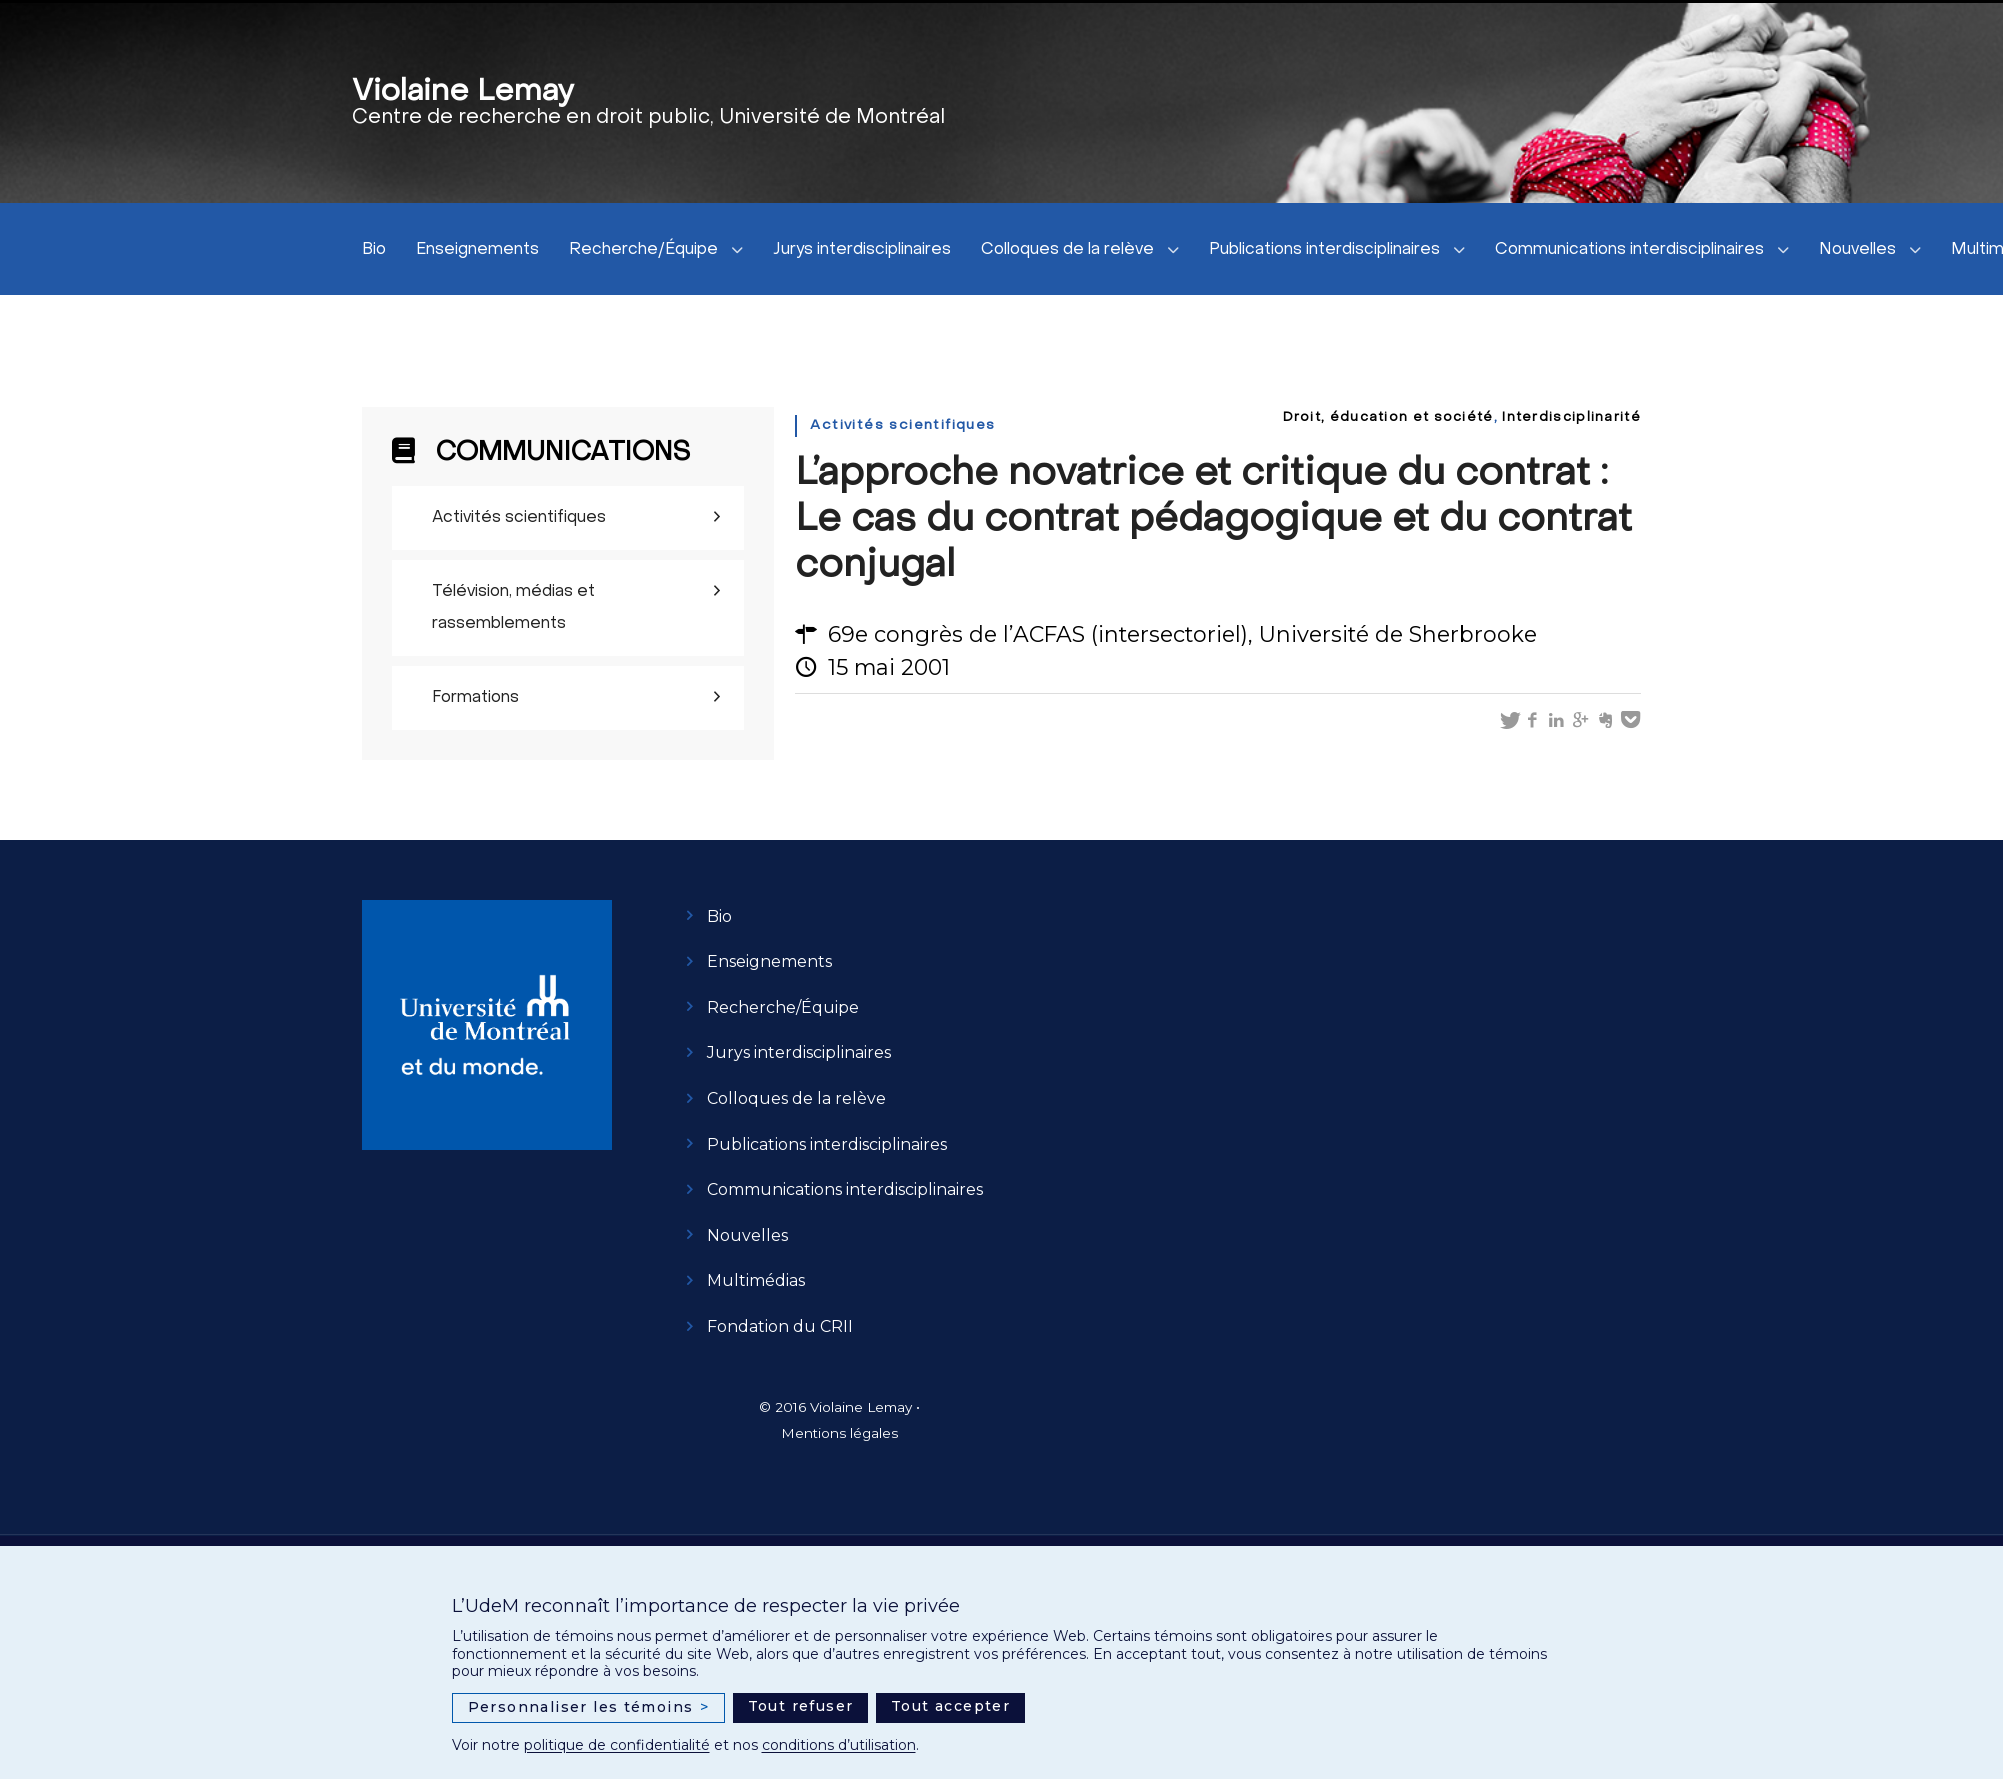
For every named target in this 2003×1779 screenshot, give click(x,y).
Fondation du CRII (780, 1326)
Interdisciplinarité (1571, 417)
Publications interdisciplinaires (1324, 250)
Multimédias (756, 1280)
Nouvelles (1857, 250)
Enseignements (477, 250)
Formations (475, 698)
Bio (374, 250)
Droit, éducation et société (1388, 417)
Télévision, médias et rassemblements (513, 608)
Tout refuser (801, 1706)
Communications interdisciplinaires (1629, 250)
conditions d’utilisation (839, 1745)
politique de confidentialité (617, 1745)
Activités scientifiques (519, 518)
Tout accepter (950, 1706)
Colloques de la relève (1067, 250)
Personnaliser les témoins (589, 1707)
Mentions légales (839, 1433)
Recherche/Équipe (643, 250)
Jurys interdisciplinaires (862, 250)
